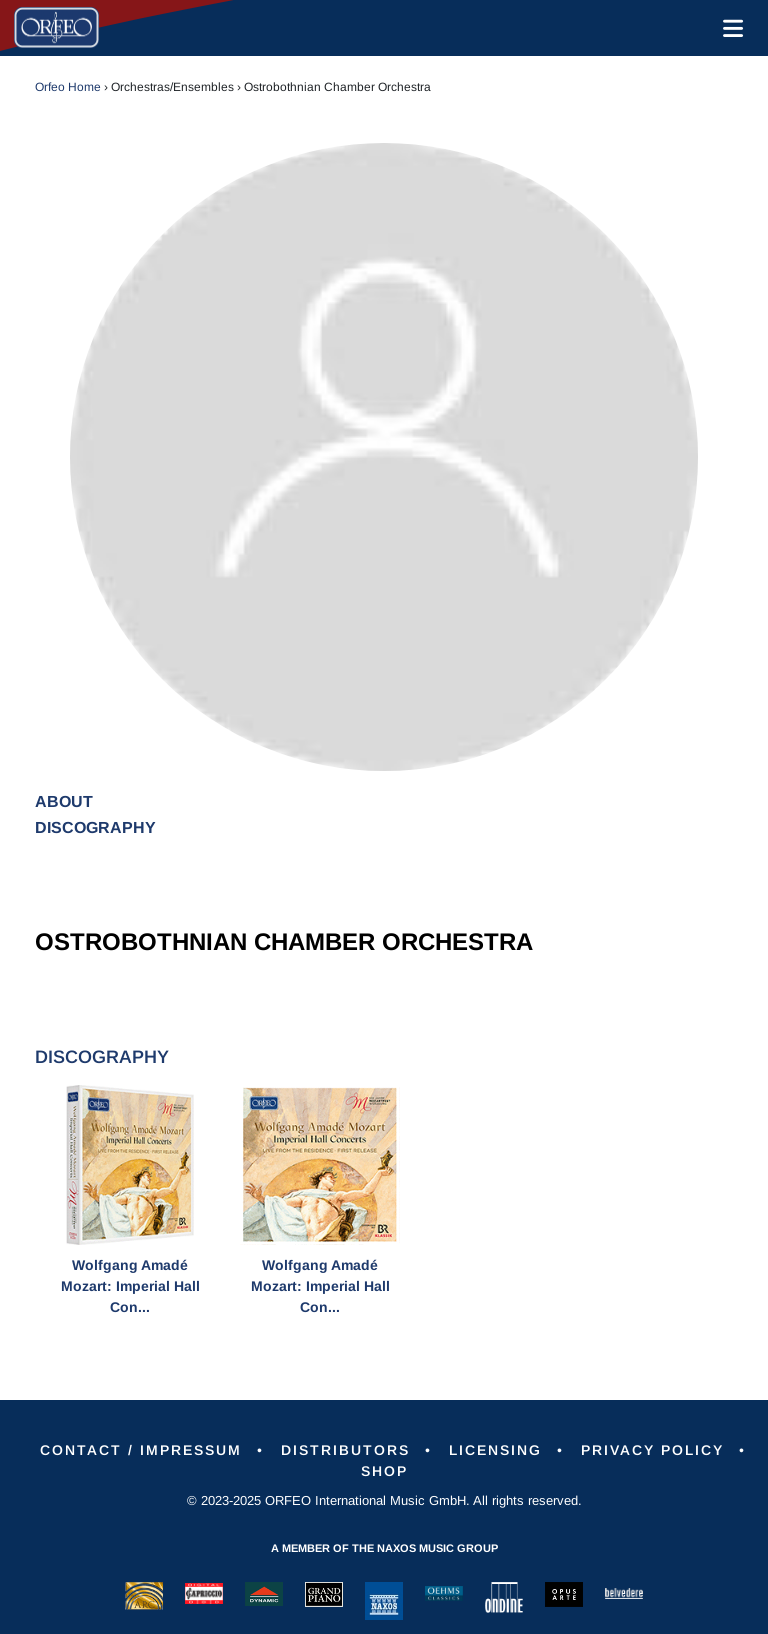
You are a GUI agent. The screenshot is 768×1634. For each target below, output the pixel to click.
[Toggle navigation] (729, 28)
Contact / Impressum (141, 1450)
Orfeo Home (68, 87)
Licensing (495, 1450)
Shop (384, 1471)
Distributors (345, 1450)
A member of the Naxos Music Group (384, 1548)
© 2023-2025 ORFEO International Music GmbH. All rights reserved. (384, 1500)
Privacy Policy (652, 1450)
